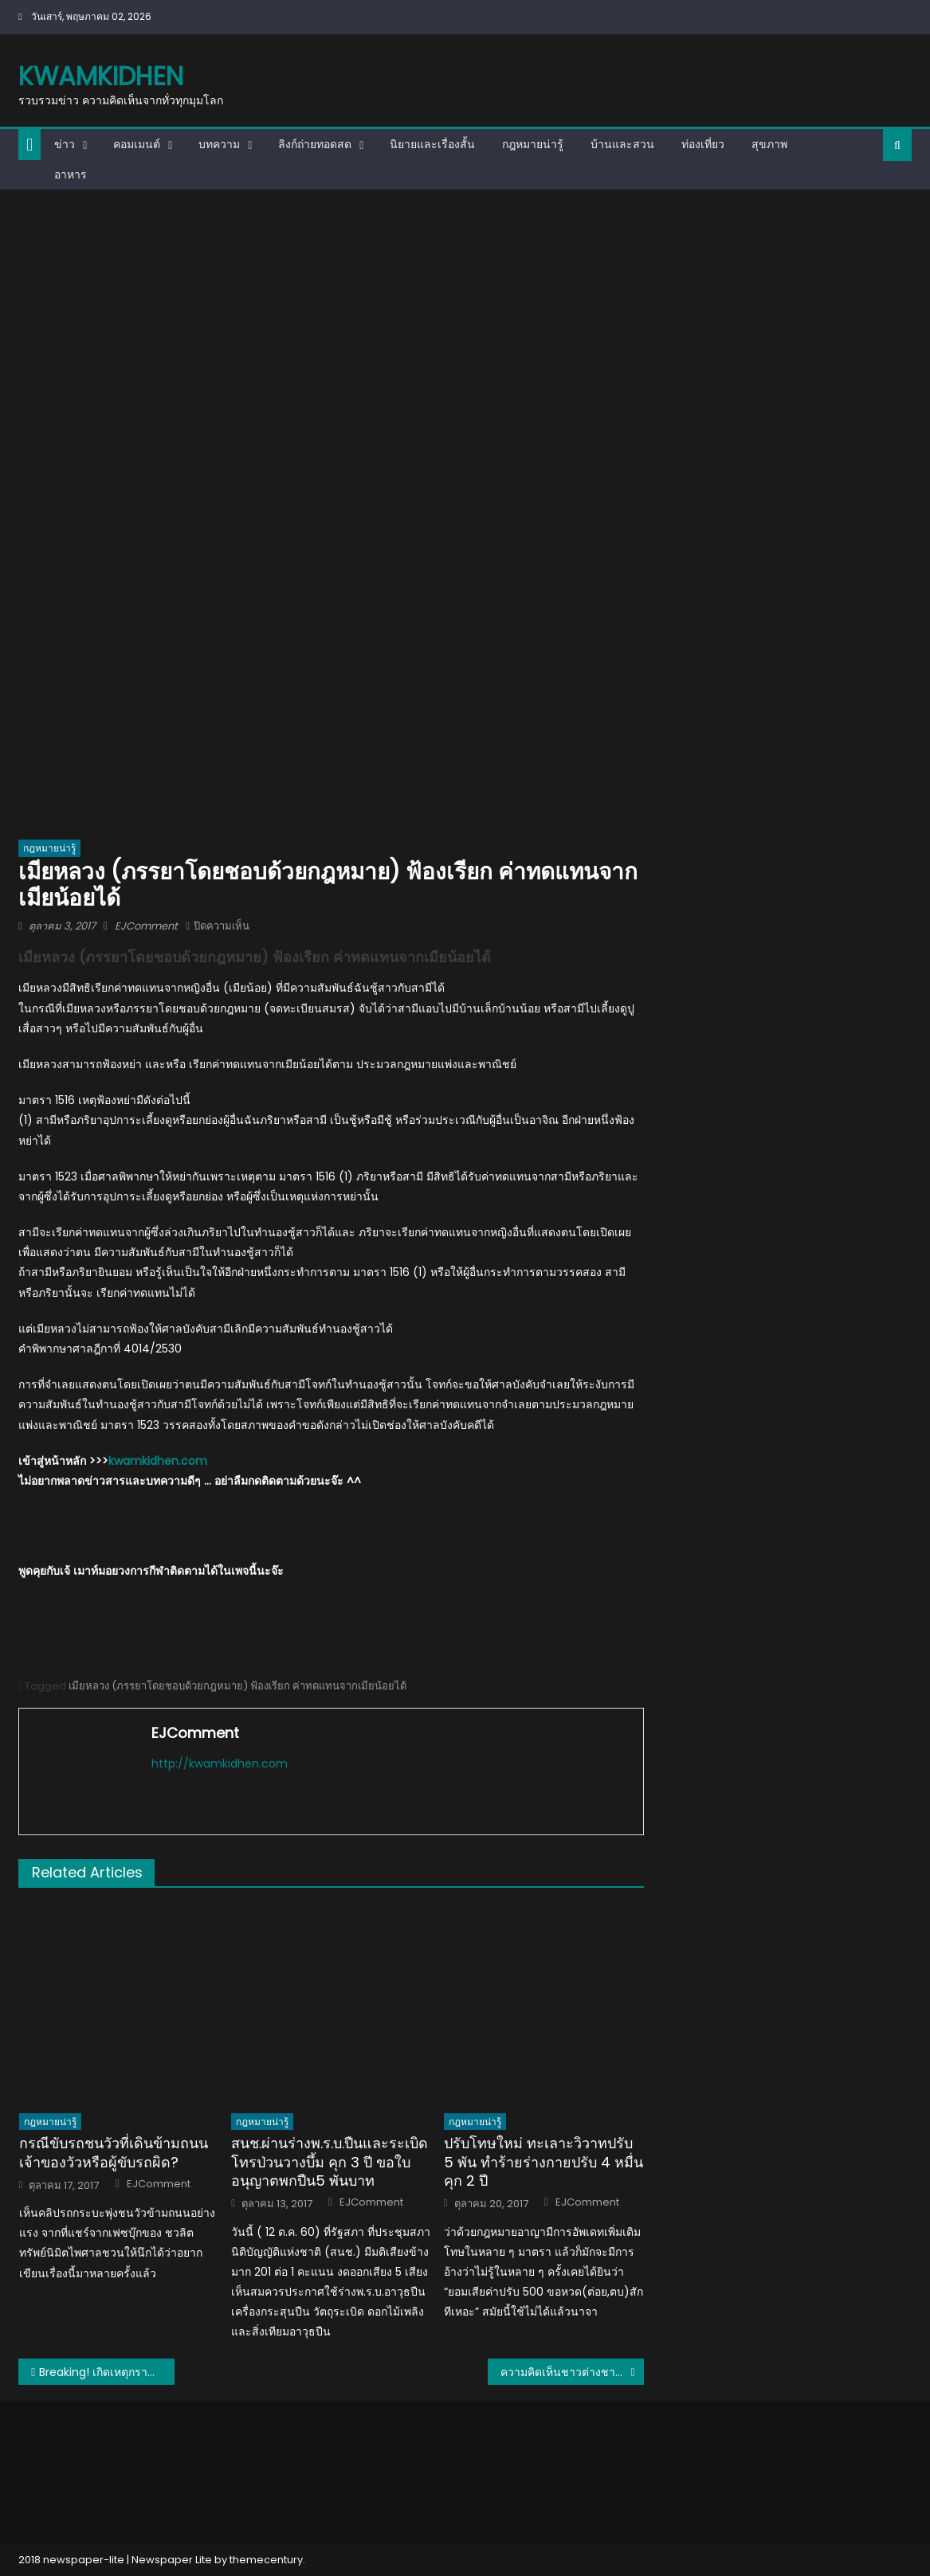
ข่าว (64, 144)
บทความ (219, 144)
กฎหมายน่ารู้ (532, 144)
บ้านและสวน (622, 144)
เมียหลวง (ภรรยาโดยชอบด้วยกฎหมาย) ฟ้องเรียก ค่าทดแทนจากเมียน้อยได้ (237, 1685)
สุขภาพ (769, 144)
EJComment (146, 926)
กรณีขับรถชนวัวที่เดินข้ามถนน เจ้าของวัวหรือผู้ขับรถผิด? (113, 2152)
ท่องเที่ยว (702, 144)
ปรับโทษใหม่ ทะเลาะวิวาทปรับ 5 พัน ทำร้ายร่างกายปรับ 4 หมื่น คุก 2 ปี (543, 2162)
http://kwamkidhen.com (219, 1763)
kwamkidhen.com (157, 1461)
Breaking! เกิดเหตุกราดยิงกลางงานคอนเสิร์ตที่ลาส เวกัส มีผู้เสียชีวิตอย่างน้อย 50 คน (107, 2372)
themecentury (266, 2559)
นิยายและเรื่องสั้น (432, 144)
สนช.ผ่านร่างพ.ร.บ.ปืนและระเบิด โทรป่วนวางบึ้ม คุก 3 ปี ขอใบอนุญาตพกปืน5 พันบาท (329, 2162)
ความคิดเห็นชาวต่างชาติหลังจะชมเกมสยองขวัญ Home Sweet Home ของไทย (572, 2372)
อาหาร (70, 174)
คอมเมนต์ (136, 144)
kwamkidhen (100, 76)
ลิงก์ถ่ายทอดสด (314, 144)
